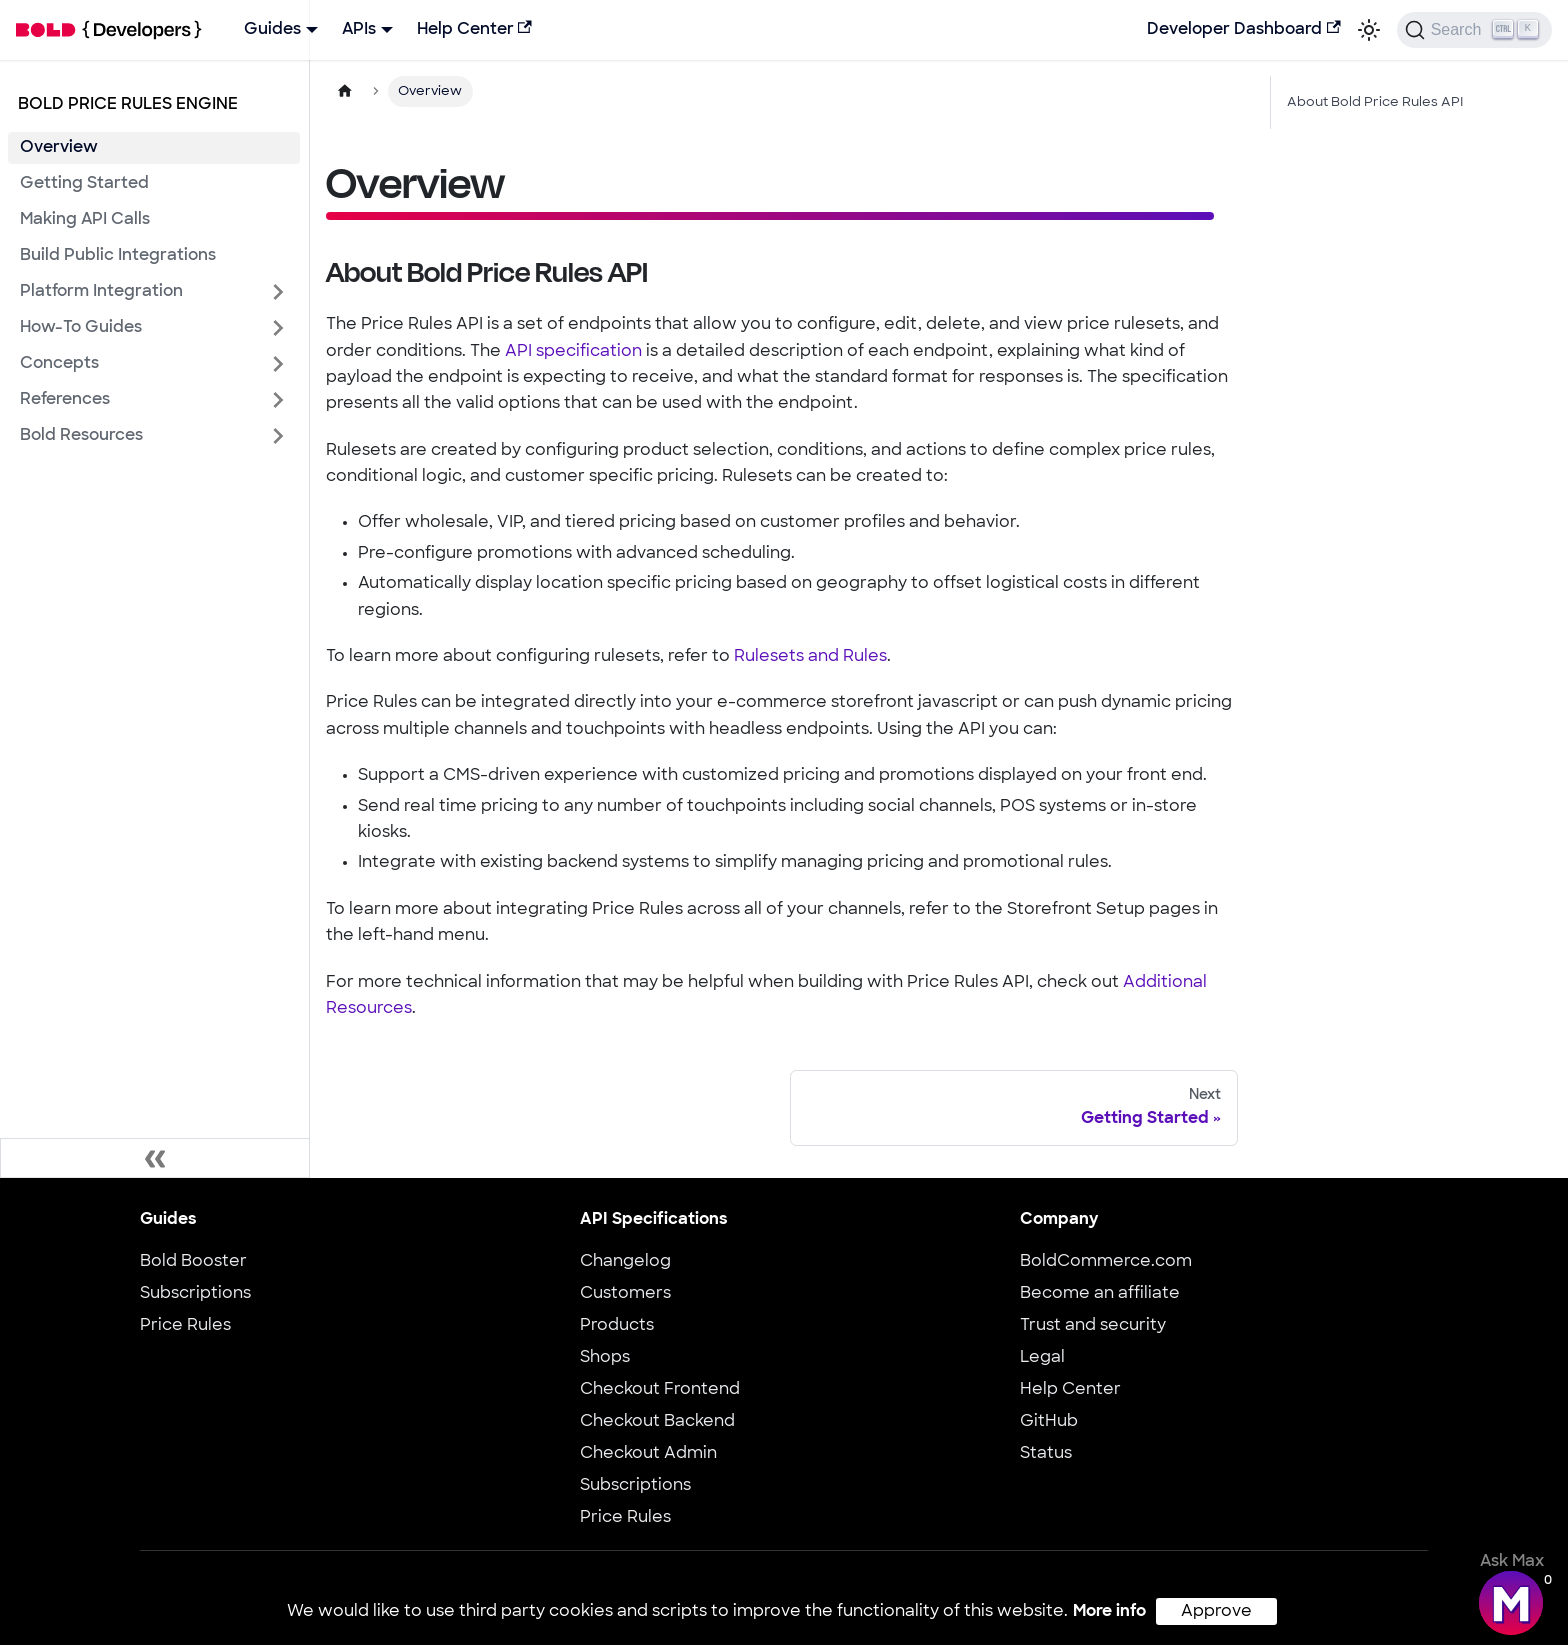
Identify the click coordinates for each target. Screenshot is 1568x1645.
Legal (1042, 1358)
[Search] (1474, 30)
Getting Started (84, 184)
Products (617, 1326)
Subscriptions (195, 1294)
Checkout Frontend (660, 1390)
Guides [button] (272, 30)
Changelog (625, 1262)
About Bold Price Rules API (1375, 102)
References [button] (65, 400)
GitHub (1049, 1422)
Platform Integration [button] (101, 292)
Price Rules (185, 1326)
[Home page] (345, 91)
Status (1046, 1454)
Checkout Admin (648, 1454)
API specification (573, 352)
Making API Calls (85, 220)
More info (1109, 1612)
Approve (1216, 1612)
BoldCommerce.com (1106, 1262)
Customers (625, 1294)
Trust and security (1093, 1326)
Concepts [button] (59, 364)
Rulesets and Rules (810, 657)
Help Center (474, 29)
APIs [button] (359, 30)
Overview (59, 148)
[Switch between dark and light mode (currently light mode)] (1369, 30)
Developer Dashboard (1243, 29)
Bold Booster (193, 1262)
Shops (605, 1358)
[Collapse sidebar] (155, 1158)
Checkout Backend (657, 1422)
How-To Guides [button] (81, 328)
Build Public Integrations (118, 256)
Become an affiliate (1100, 1294)
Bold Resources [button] (81, 436)
